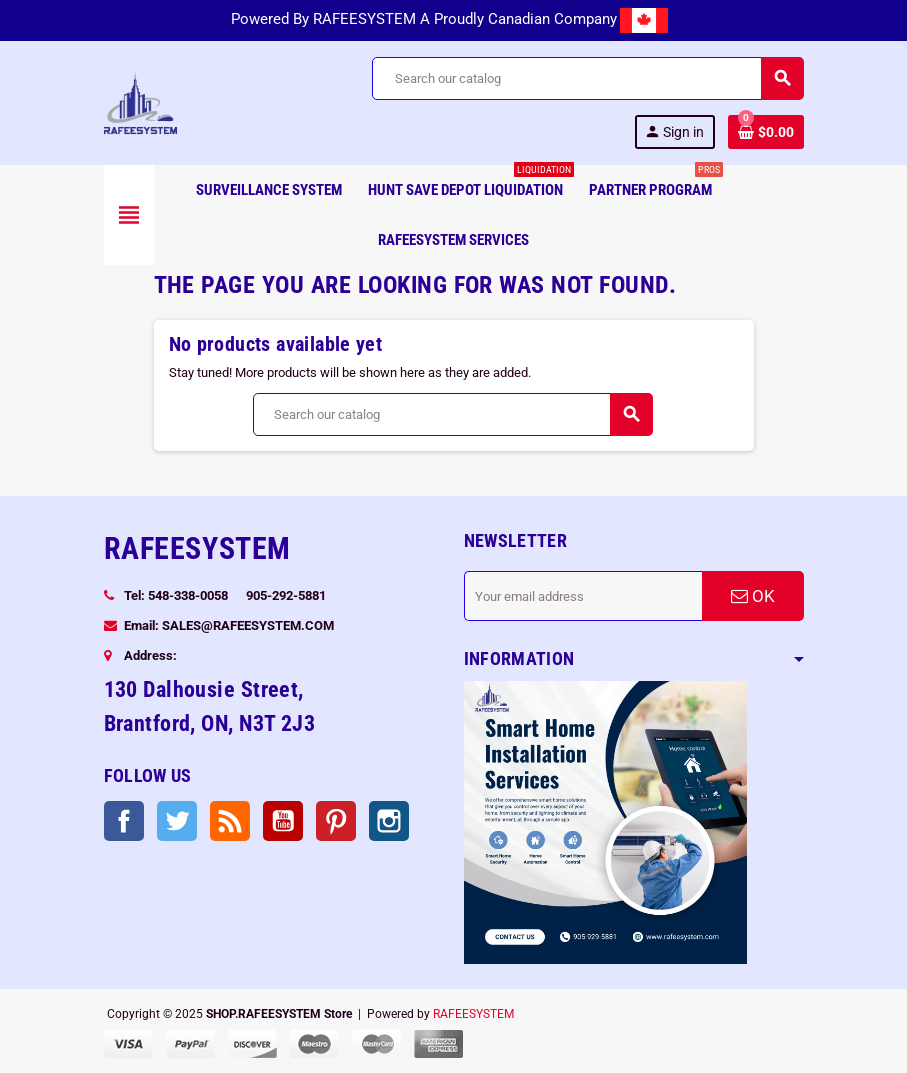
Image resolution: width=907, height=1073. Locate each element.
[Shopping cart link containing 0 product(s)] (766, 132)
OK (753, 596)
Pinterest (336, 821)
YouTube (283, 821)
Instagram (389, 821)
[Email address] (583, 596)
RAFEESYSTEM (473, 1014)
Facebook (124, 821)
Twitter (177, 821)
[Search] (587, 78)
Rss (230, 821)
